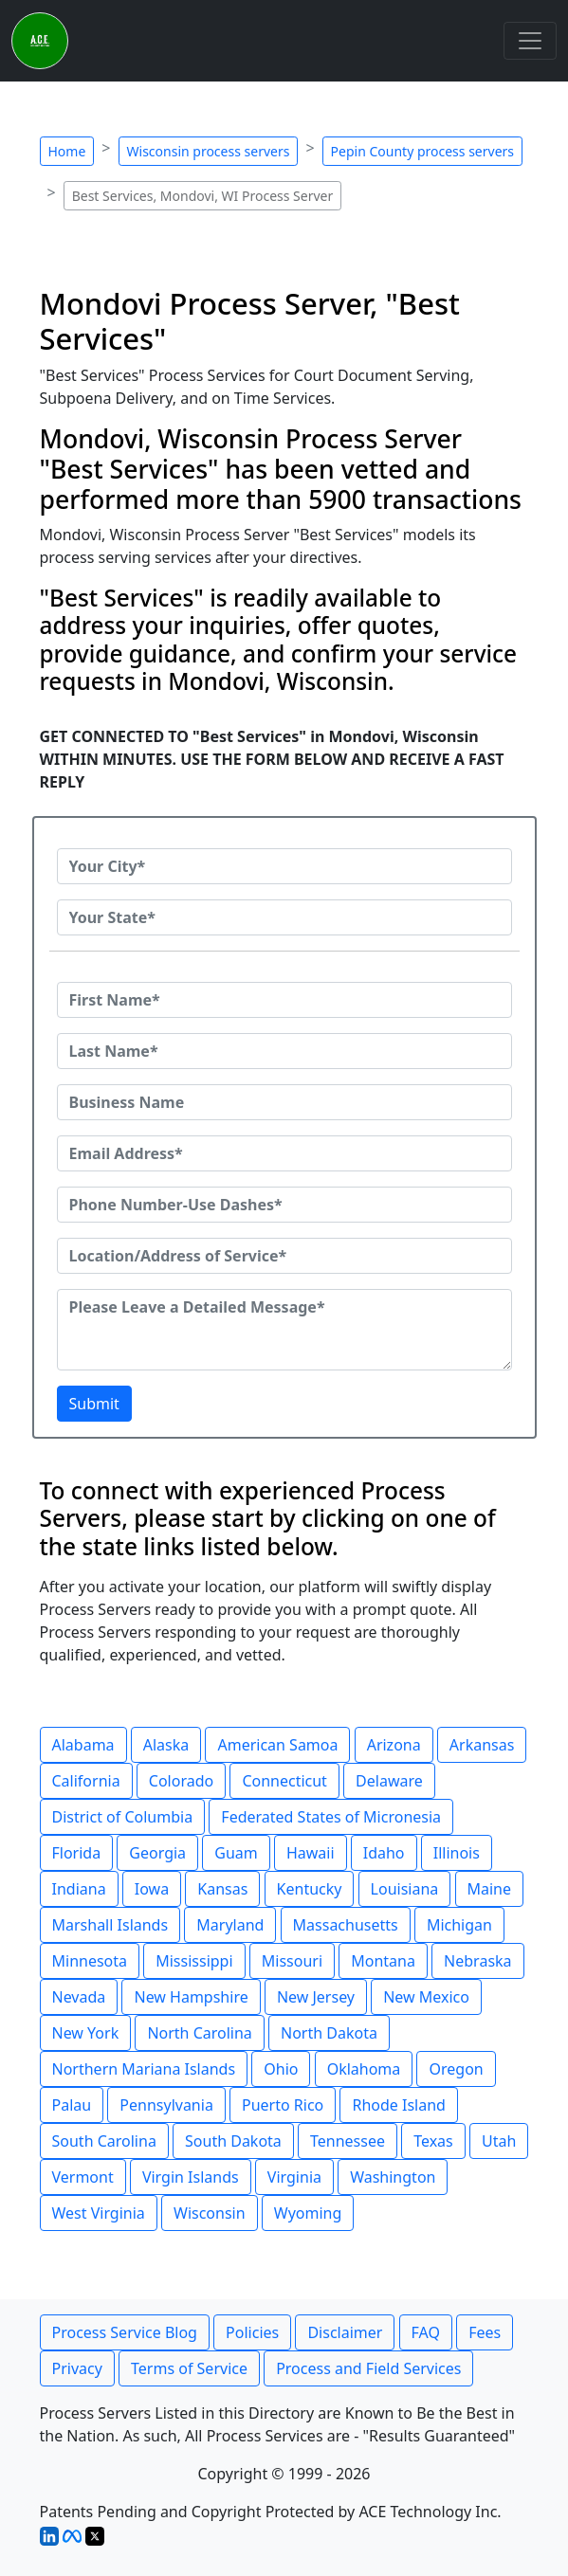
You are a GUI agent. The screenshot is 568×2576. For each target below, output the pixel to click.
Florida (76, 1852)
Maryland (230, 1924)
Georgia (157, 1852)
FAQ (426, 2332)
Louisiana (405, 1888)
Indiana (79, 1888)
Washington (392, 2177)
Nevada (79, 1996)
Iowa (152, 1888)
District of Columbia (122, 1816)
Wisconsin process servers (208, 151)
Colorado (181, 1780)
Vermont (83, 2177)
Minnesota (90, 1960)
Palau (72, 2105)
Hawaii (310, 1852)
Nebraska (477, 1960)
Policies (252, 2332)
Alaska (166, 1744)
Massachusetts (345, 1924)
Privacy (77, 2368)
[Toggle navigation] (530, 41)
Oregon (456, 2069)
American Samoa (277, 1744)
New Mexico (426, 1996)
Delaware (389, 1780)
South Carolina (104, 2141)
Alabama (83, 1744)
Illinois (456, 1852)
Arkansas (482, 1744)
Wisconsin (210, 2213)
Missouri (292, 1960)
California (86, 1780)
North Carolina (199, 2033)
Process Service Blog (124, 2332)
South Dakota (233, 2141)
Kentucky (309, 1888)
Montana (383, 1960)
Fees (484, 2332)
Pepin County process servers (422, 151)
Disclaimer (344, 2332)
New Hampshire (190, 1996)
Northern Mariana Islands (144, 2069)
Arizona (394, 1744)
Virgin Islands (190, 2177)
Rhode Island (398, 2105)
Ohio (281, 2069)
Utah (499, 2141)
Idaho (384, 1852)
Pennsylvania (166, 2105)
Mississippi (194, 1960)
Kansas (222, 1888)
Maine (489, 1888)
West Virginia (98, 2213)
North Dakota (329, 2033)
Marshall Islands (110, 1924)
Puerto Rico (282, 2105)
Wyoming (308, 2213)
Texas (433, 2141)
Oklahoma (364, 2069)
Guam (235, 1852)
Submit (94, 1403)
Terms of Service (189, 2368)
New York (85, 2033)
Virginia (294, 2177)
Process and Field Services (368, 2368)
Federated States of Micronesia (331, 1816)
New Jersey (316, 1996)
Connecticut (284, 1780)
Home (67, 151)
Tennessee (347, 2141)
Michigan (459, 1924)
